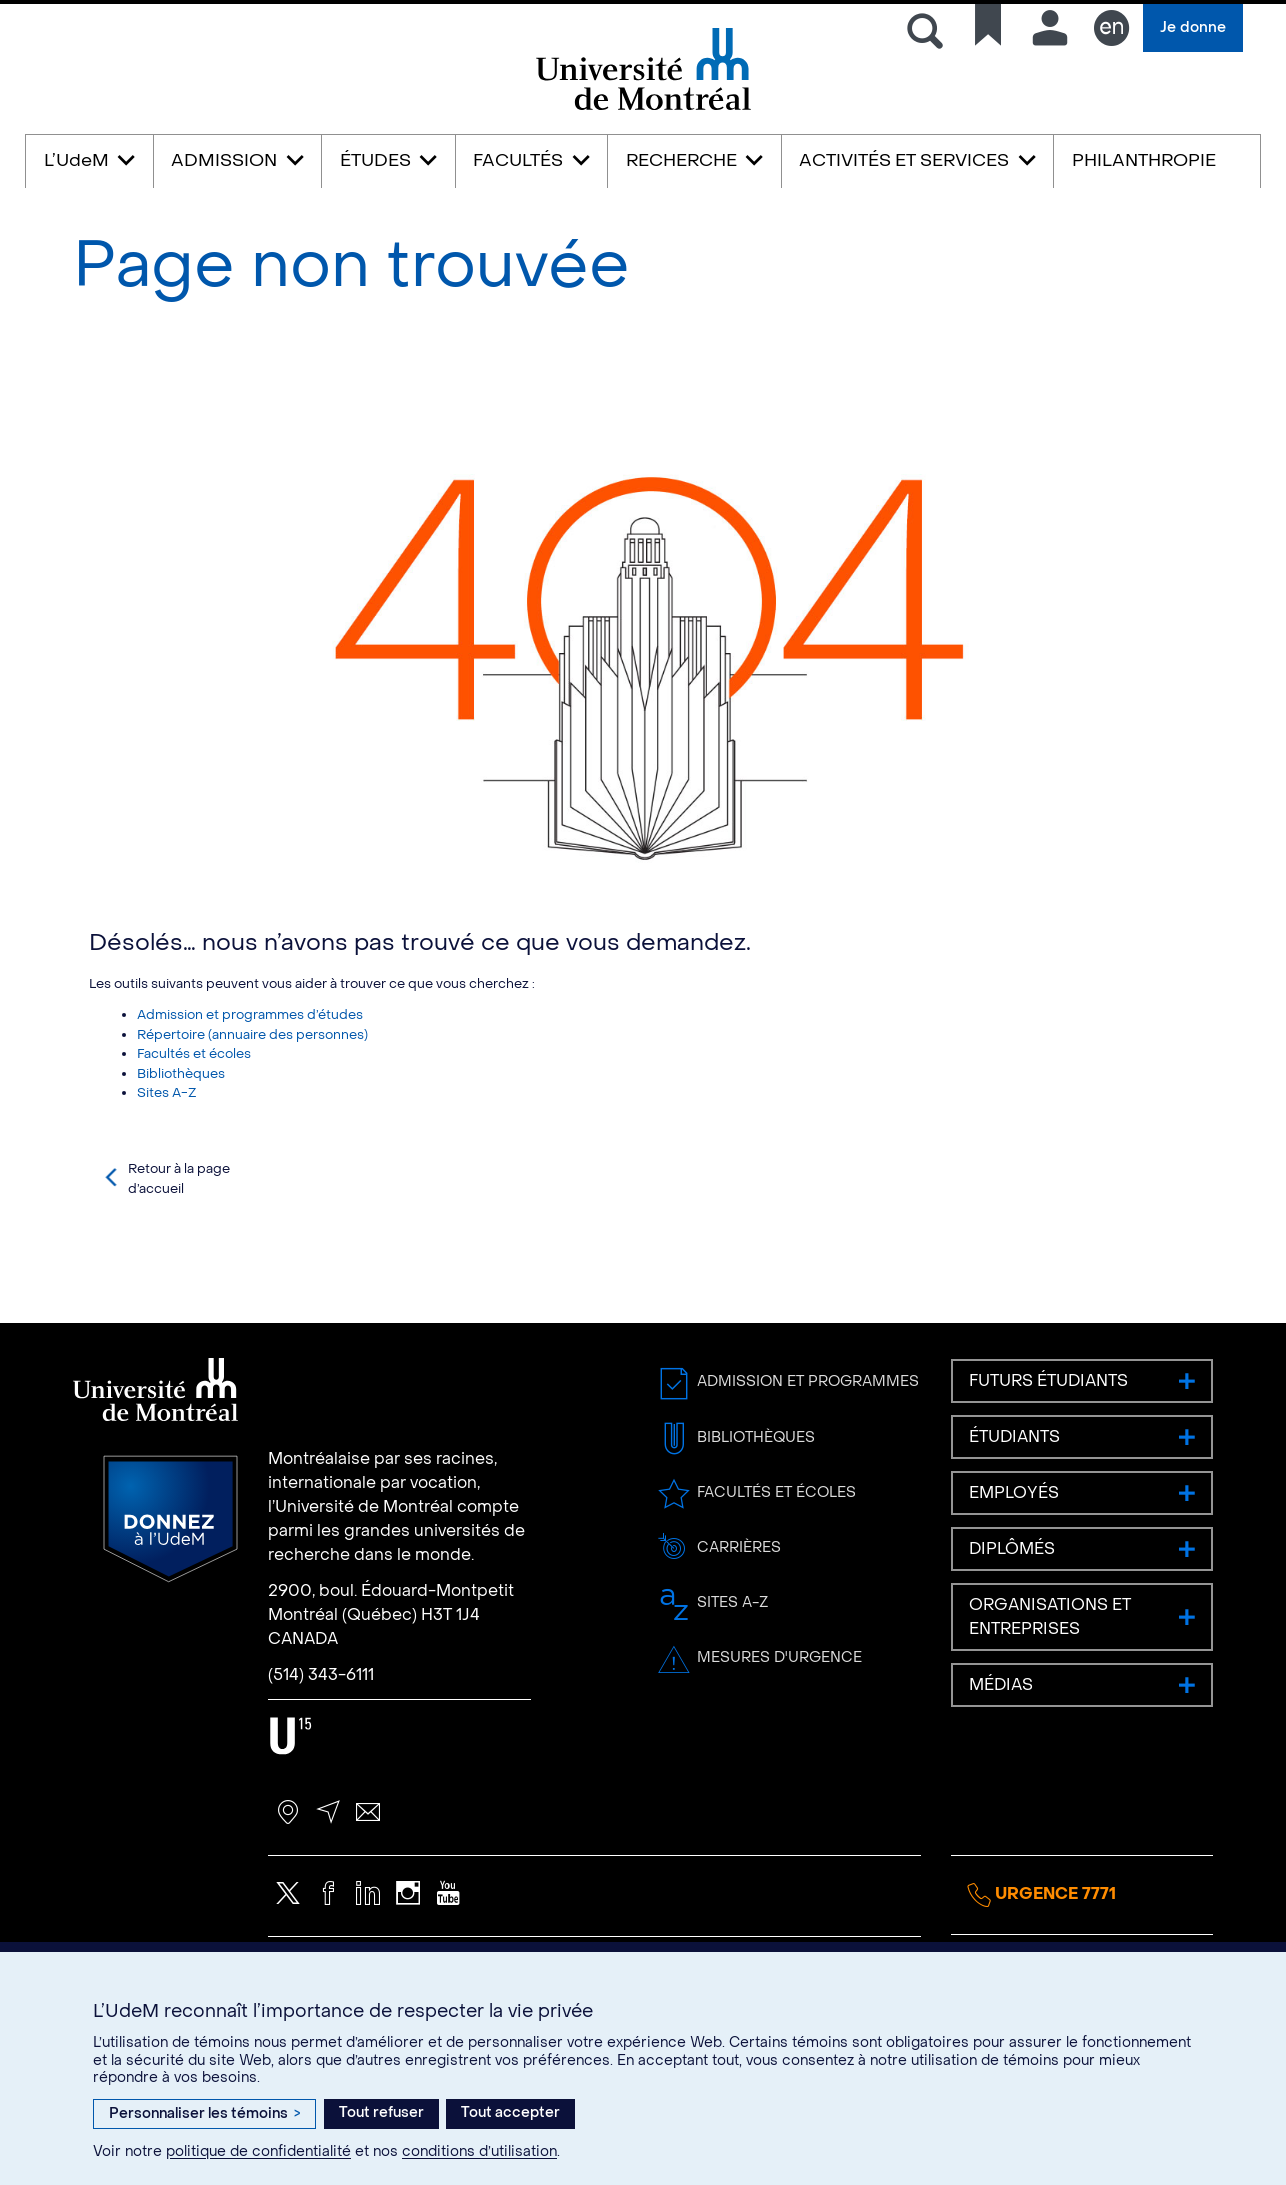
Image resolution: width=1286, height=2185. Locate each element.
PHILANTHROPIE (1144, 160)
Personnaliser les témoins (204, 2113)
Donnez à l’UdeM (170, 1607)
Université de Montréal (643, 108)
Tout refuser (381, 2112)
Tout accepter (510, 2112)
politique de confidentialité (258, 2151)
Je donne (1193, 27)
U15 (290, 1824)
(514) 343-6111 (321, 1762)
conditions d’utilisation (479, 2151)
